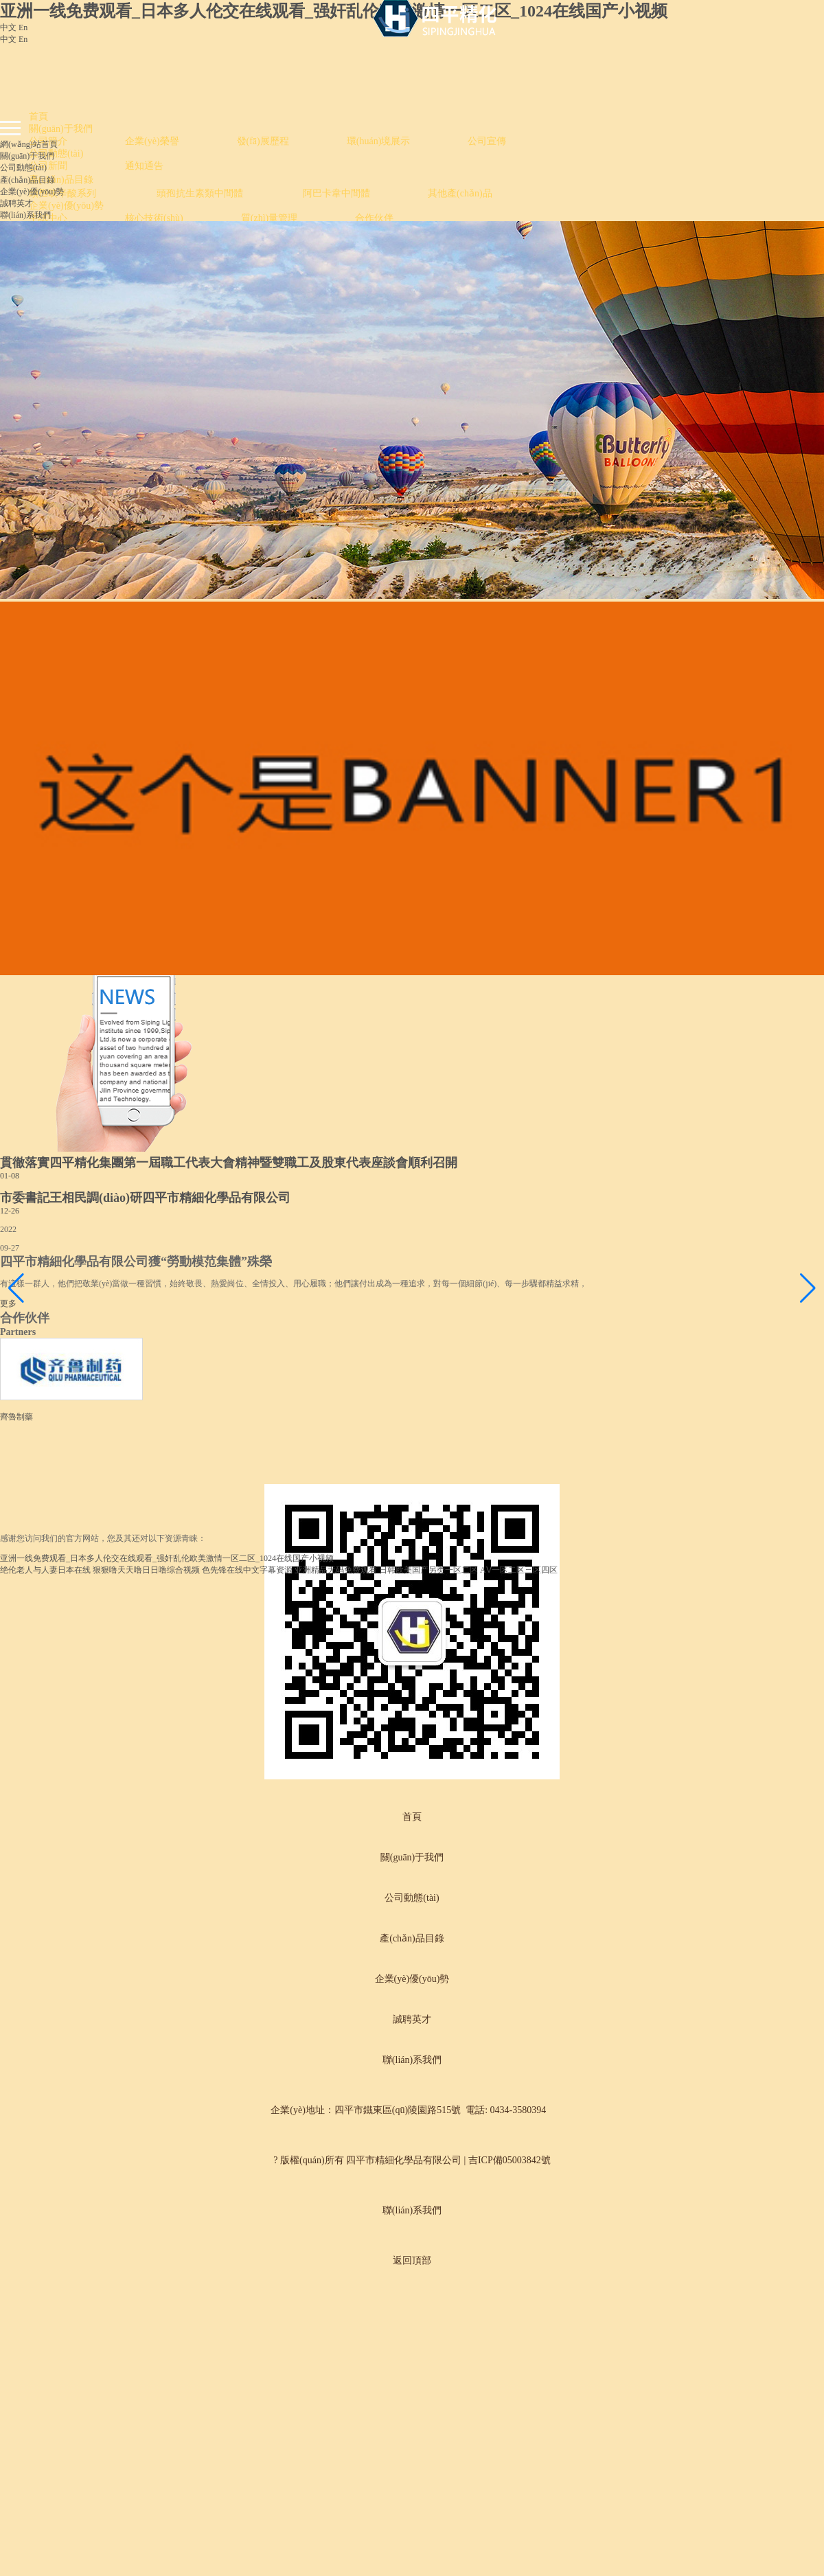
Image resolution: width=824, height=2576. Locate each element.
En (23, 27)
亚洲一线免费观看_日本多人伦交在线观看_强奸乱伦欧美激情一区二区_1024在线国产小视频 (333, 11)
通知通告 (144, 166)
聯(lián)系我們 (25, 215)
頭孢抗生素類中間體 (201, 193)
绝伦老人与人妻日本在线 (45, 1570)
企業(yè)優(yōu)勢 (66, 206)
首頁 (38, 116)
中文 (8, 27)
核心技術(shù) (154, 218)
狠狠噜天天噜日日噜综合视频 (146, 1570)
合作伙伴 (374, 218)
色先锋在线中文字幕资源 (247, 1570)
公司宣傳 (487, 141)
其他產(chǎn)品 (460, 193)
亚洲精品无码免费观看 (336, 1570)
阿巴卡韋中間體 (336, 193)
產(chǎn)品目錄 (61, 179)
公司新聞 (48, 166)
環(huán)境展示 (379, 141)
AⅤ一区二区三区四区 (519, 1570)
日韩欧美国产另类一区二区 (428, 1570)
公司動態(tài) (56, 153)
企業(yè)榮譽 (152, 141)
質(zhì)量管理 (269, 218)
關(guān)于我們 (61, 129)
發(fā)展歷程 (263, 141)
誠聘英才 (16, 203)
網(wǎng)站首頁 (29, 144)
